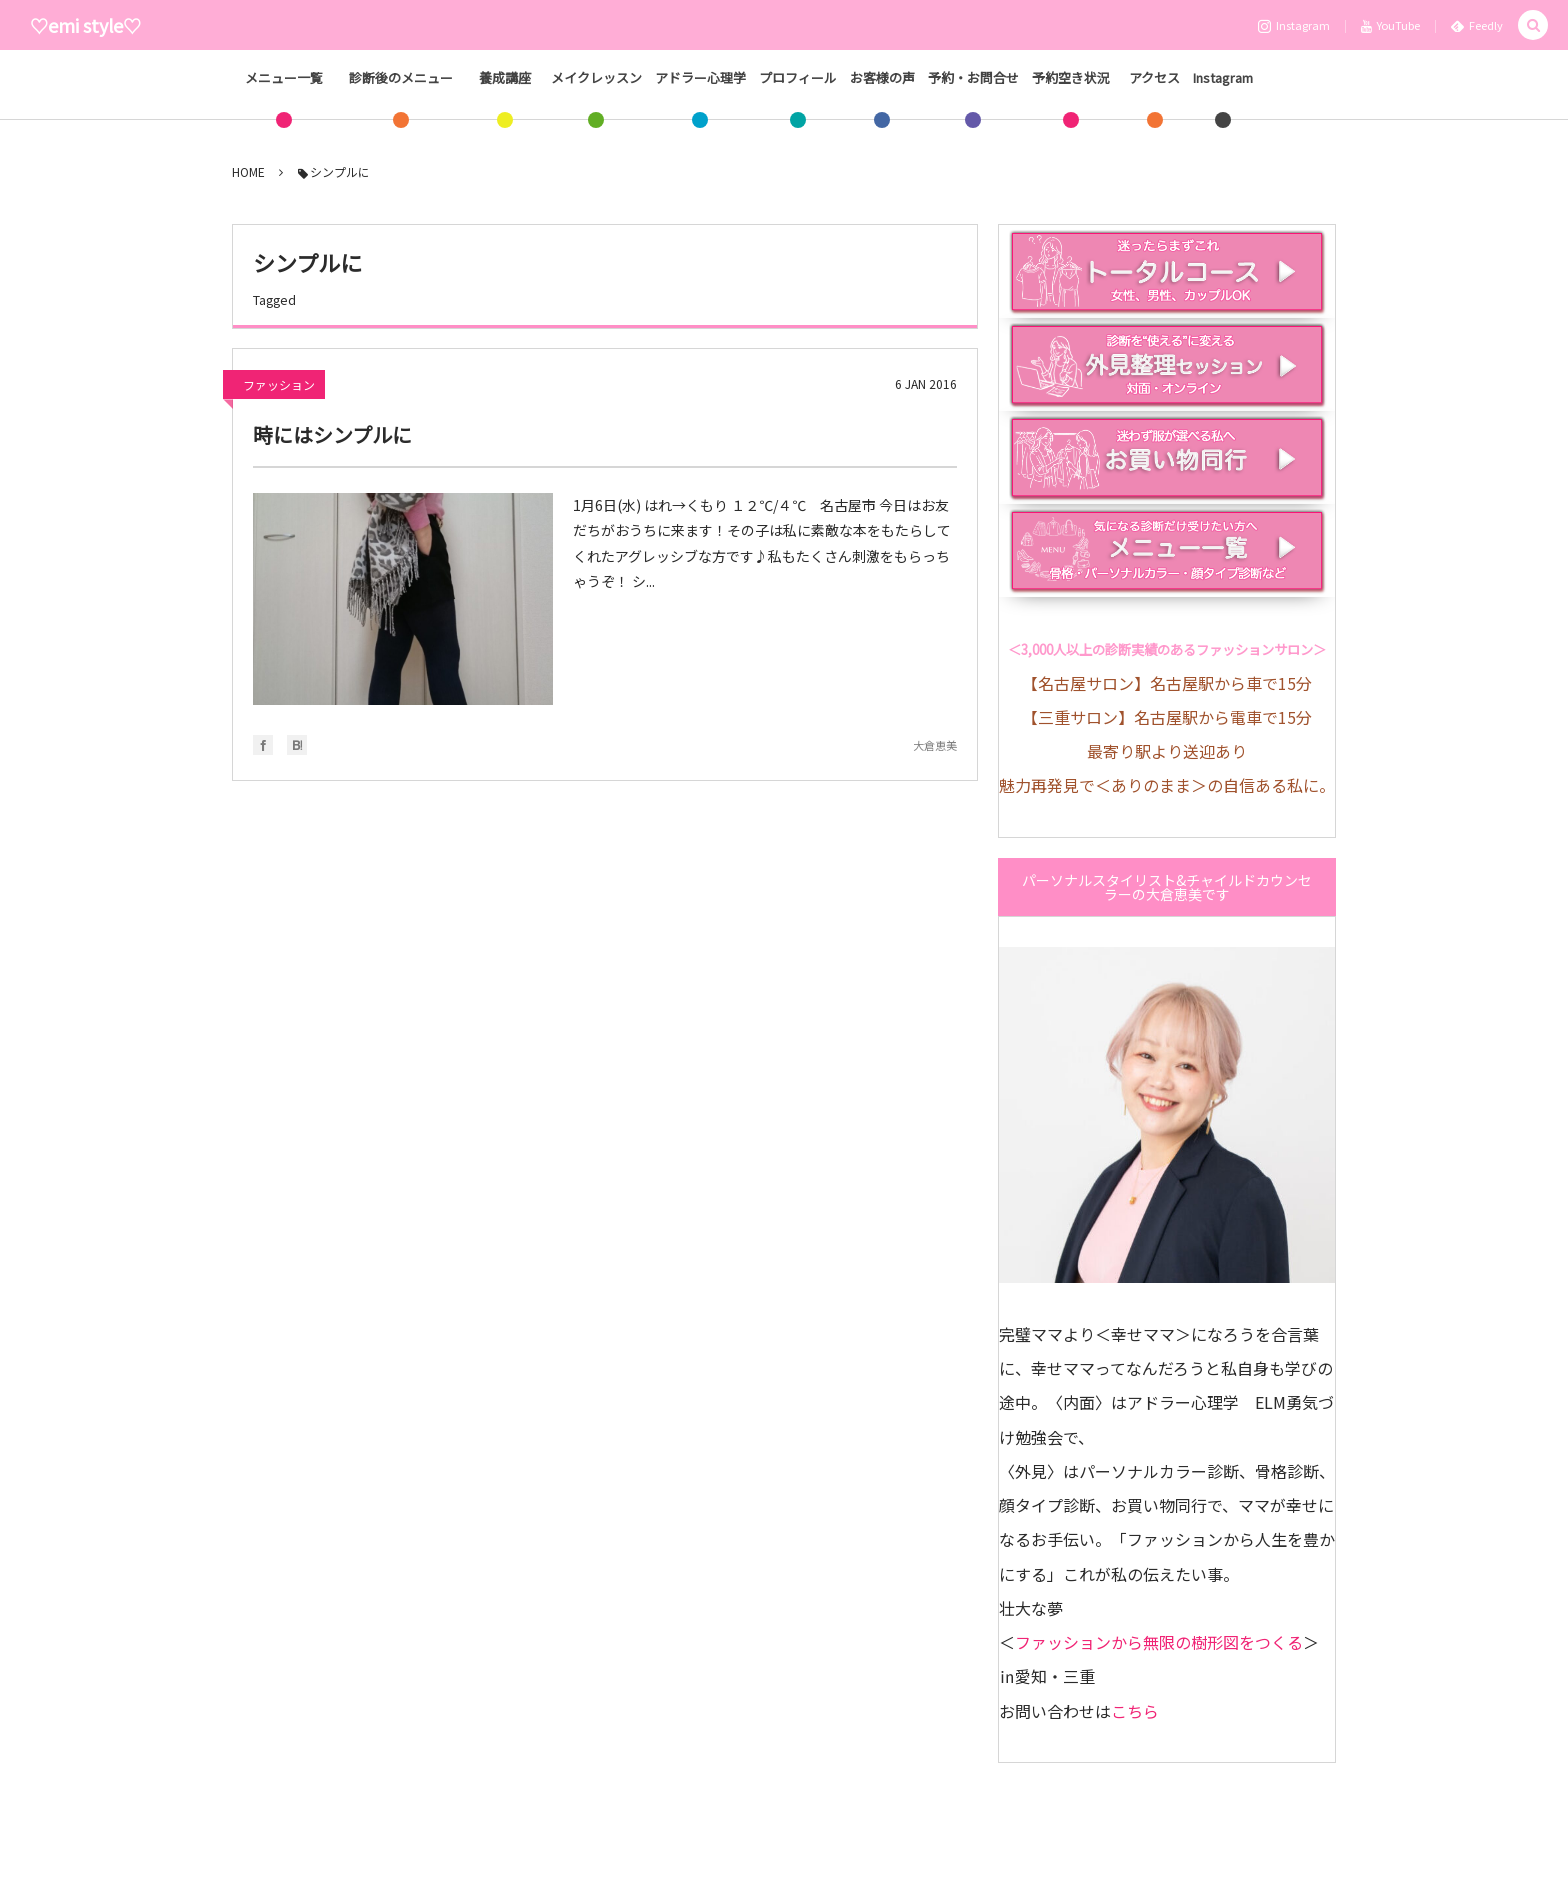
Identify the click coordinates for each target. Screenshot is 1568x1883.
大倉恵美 (935, 746)
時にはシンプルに (332, 435)
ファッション (279, 385)
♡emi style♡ (85, 25)
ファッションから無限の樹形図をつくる (1159, 1642)
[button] (1533, 25)
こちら (1135, 1711)
